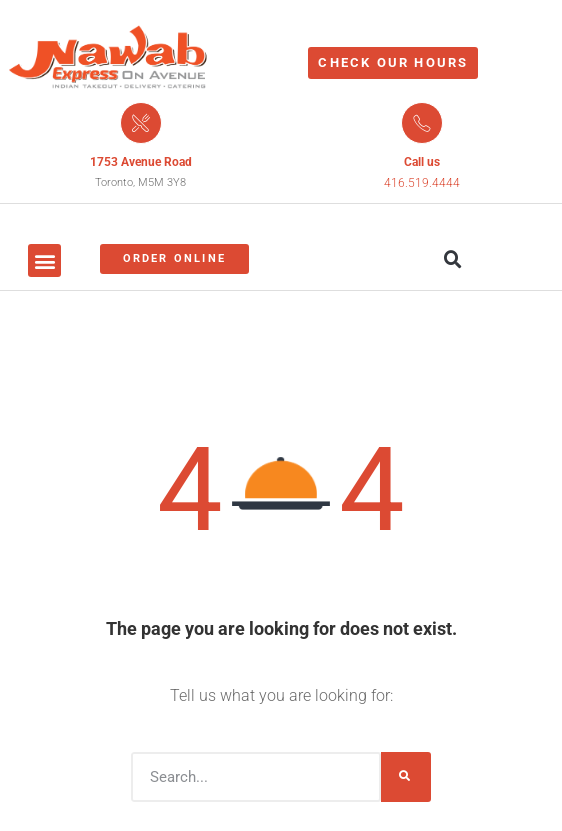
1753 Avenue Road (141, 162)
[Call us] (422, 123)
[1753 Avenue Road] (141, 123)
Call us (422, 162)
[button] (44, 260)
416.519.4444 (422, 183)
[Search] (406, 777)
